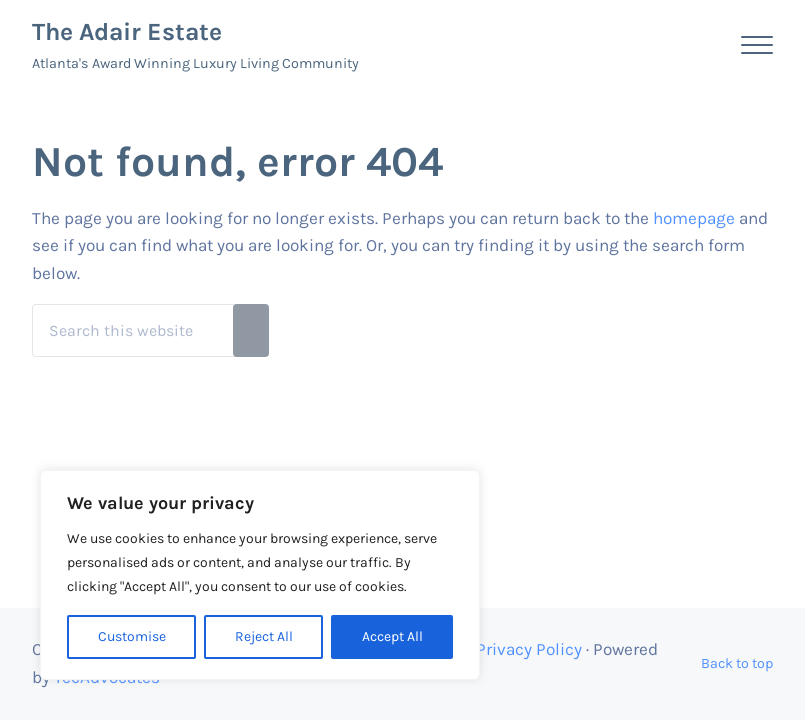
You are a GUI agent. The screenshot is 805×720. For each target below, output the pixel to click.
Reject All (264, 636)
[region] (260, 575)
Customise (132, 636)
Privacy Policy (529, 649)
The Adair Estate (127, 31)
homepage (694, 218)
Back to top (737, 663)
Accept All (392, 636)
